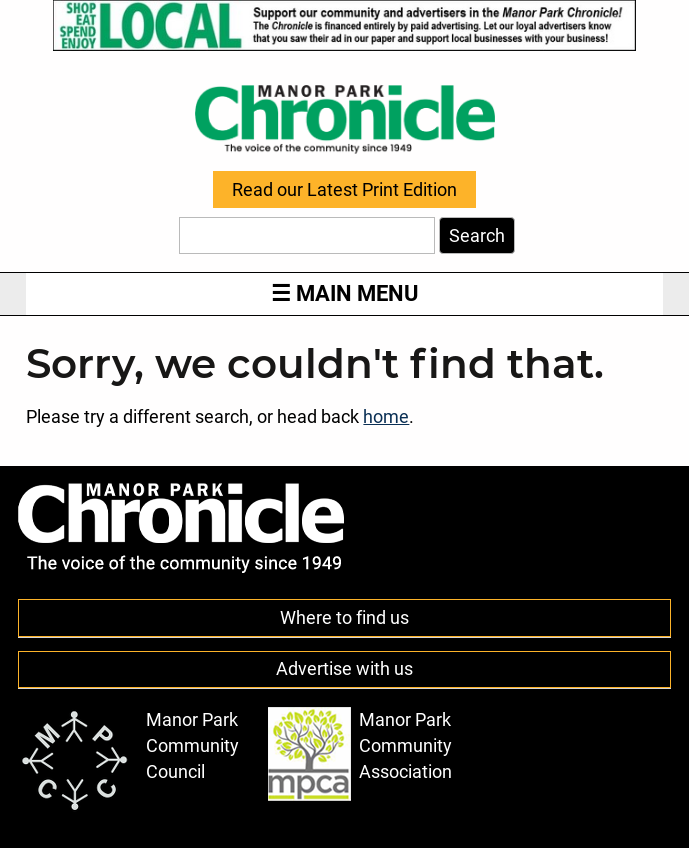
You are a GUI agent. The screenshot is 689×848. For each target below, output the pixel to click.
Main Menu (344, 293)
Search (477, 236)
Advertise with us (344, 669)
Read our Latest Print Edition (344, 190)
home (386, 417)
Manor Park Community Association (360, 754)
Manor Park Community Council (129, 760)
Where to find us (344, 618)
